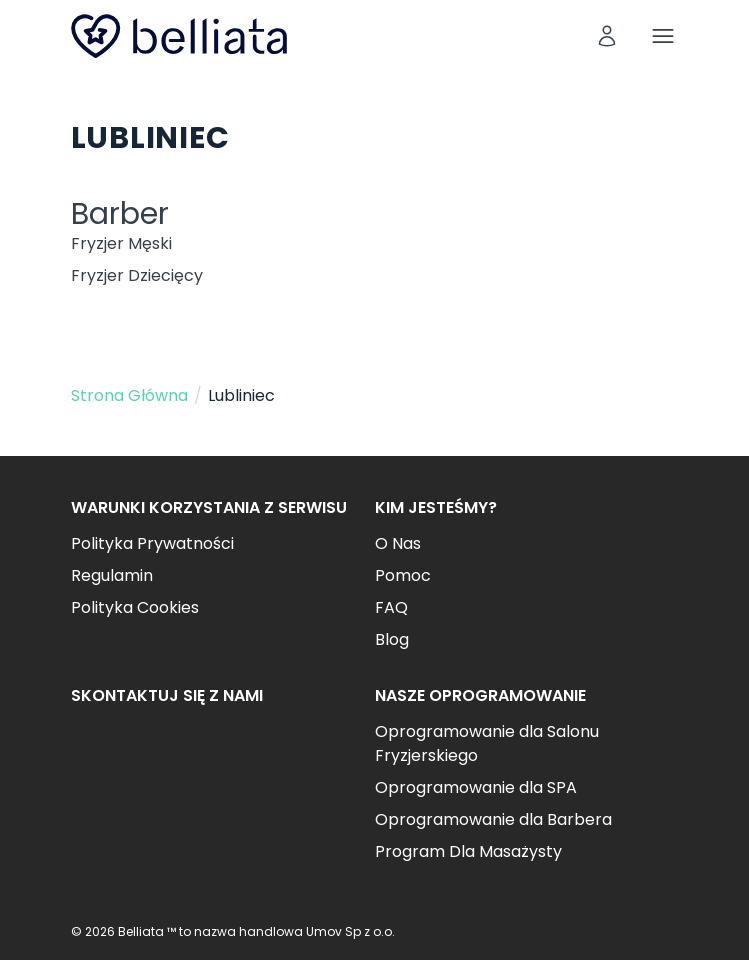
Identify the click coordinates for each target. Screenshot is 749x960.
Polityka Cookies (135, 607)
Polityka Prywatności (152, 543)
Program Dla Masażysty (468, 851)
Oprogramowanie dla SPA (476, 787)
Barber (120, 214)
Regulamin (112, 575)
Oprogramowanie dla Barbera (493, 819)
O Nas (398, 543)
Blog (392, 639)
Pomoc (403, 575)
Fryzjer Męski (121, 243)
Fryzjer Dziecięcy (137, 275)
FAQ (391, 607)
